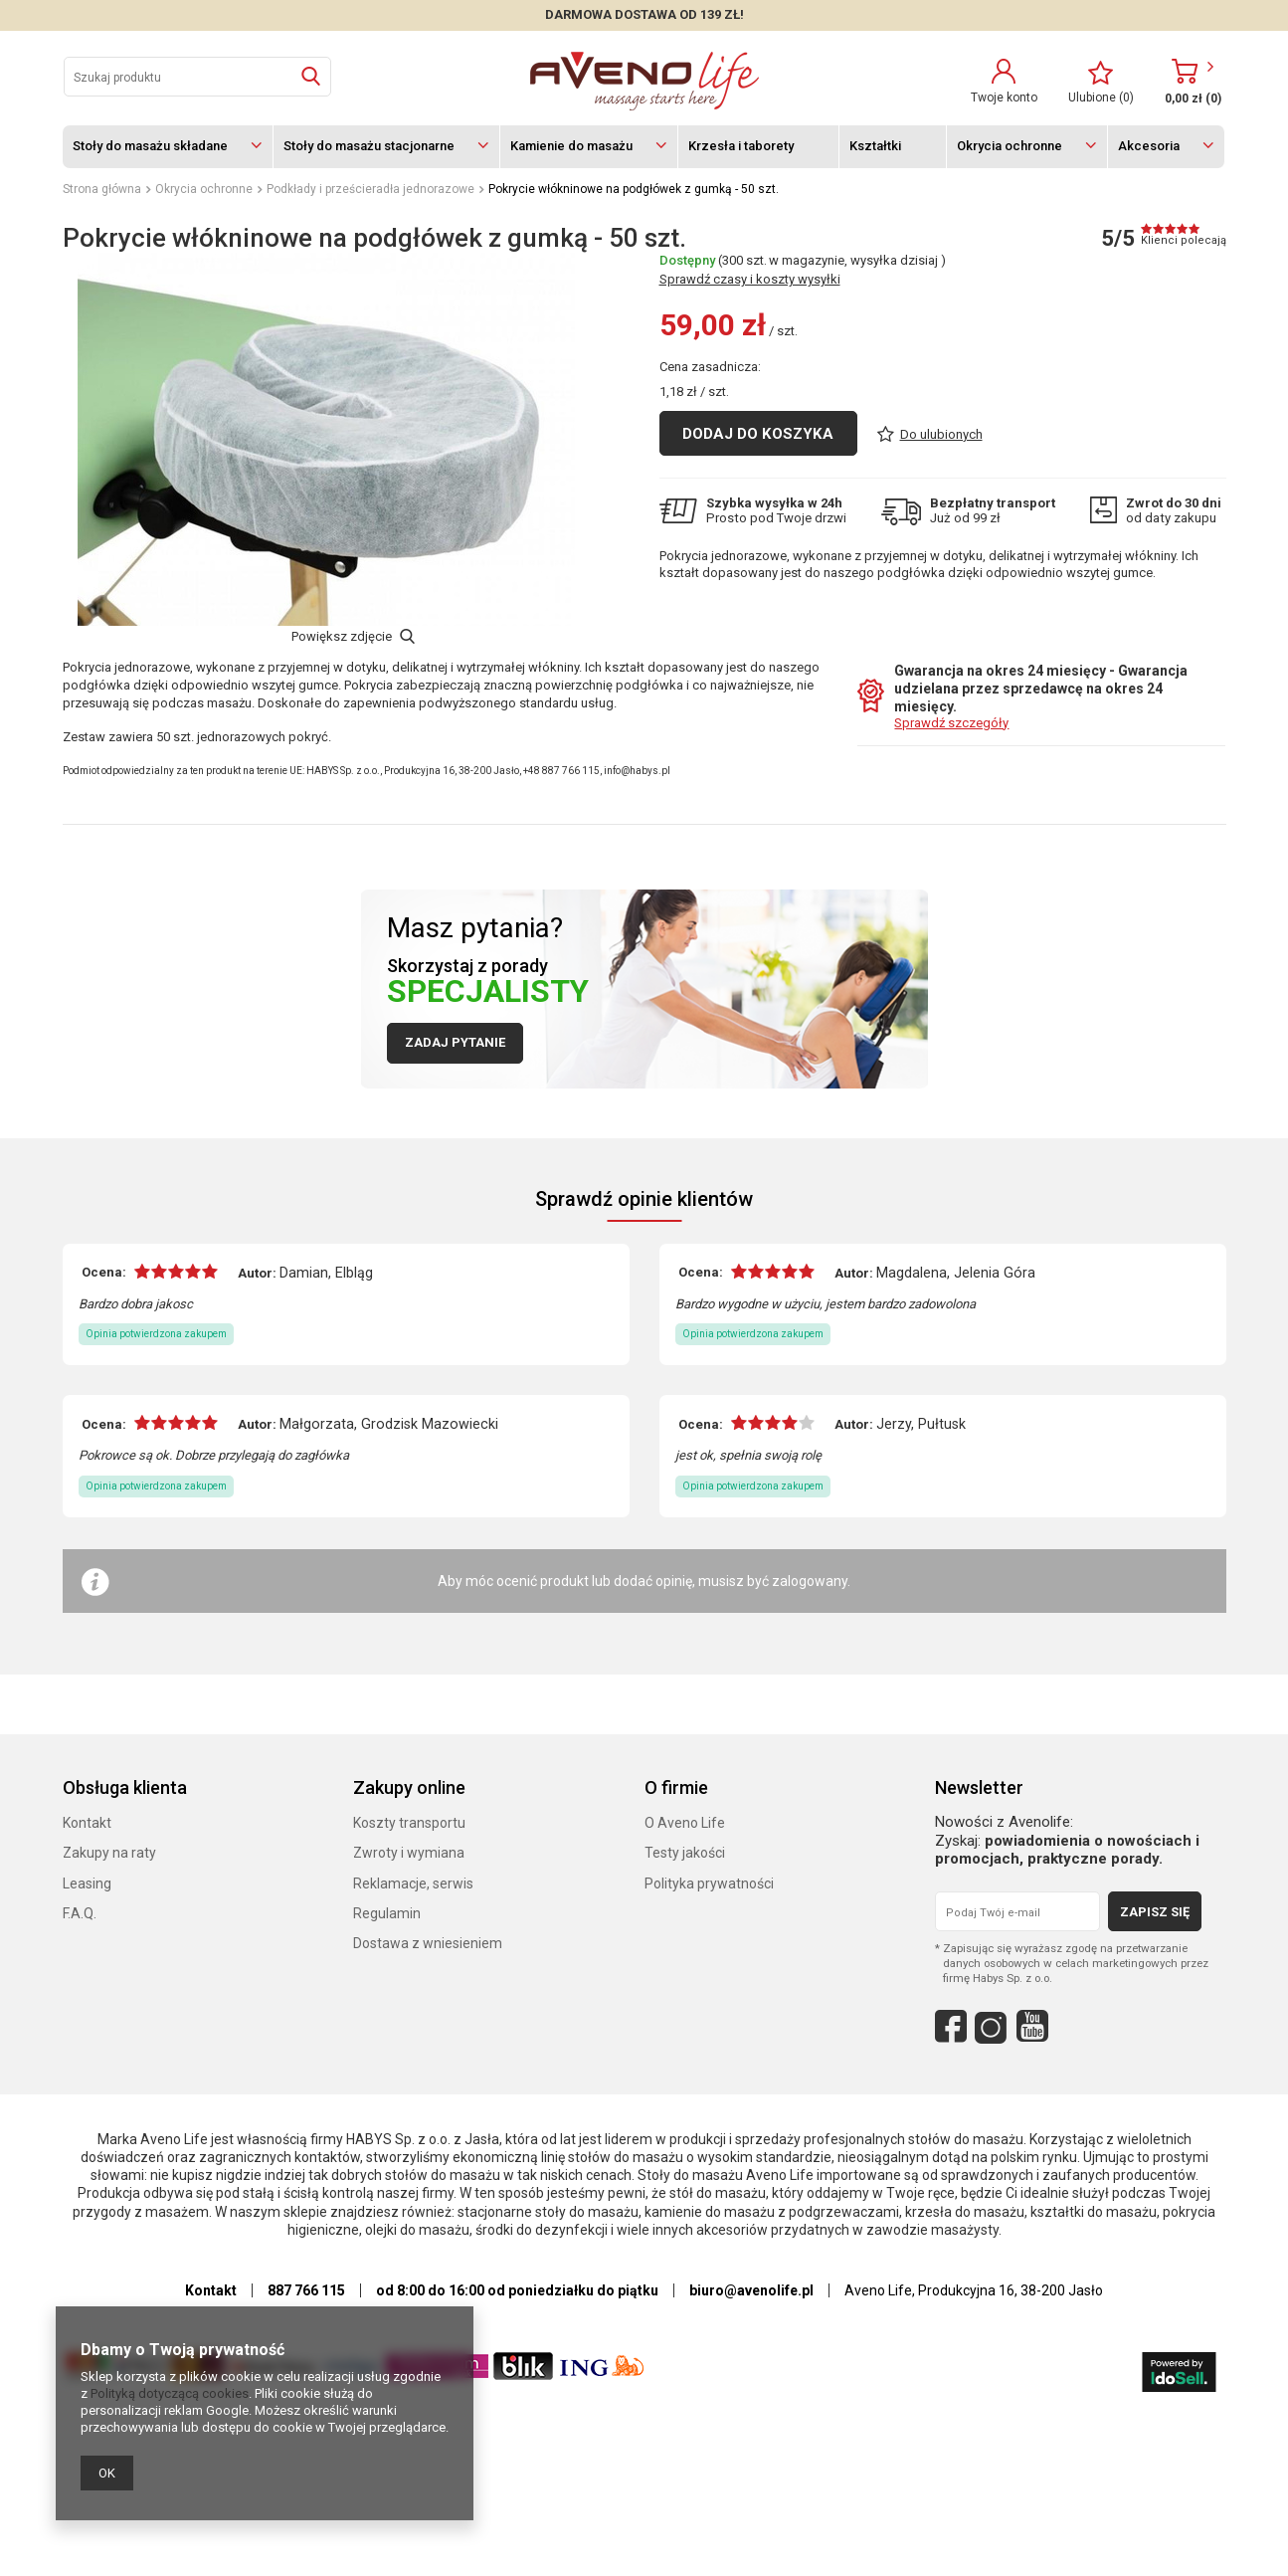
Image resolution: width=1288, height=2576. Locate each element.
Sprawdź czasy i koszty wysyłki (749, 389)
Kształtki (875, 145)
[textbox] (197, 77)
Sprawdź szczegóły (951, 726)
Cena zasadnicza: (710, 477)
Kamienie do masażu (571, 145)
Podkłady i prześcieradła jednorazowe (370, 189)
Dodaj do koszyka (757, 544)
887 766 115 (306, 2293)
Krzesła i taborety (741, 145)
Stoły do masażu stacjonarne (369, 145)
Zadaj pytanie (455, 1045)
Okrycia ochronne (1009, 145)
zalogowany (809, 1584)
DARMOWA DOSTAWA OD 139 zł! (644, 14)
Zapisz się (1155, 1914)
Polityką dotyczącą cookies (170, 2393)
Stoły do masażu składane (150, 145)
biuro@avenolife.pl (751, 2293)
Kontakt (211, 2293)
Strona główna (102, 189)
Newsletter (979, 1790)
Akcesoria (1149, 145)
